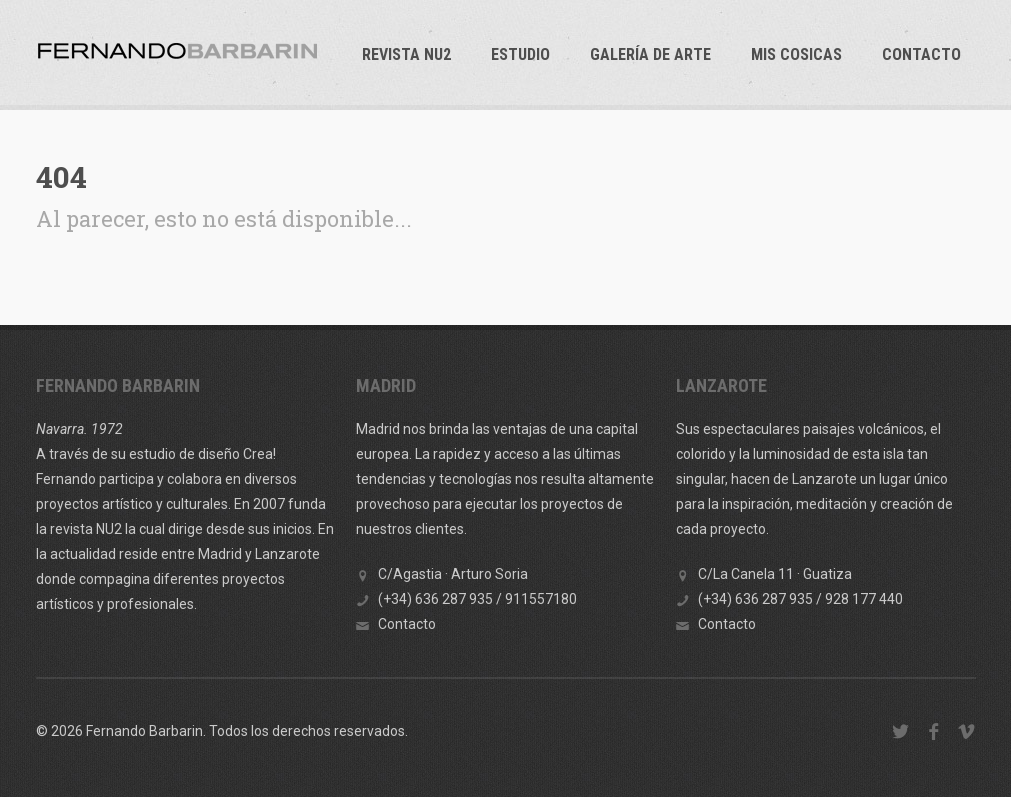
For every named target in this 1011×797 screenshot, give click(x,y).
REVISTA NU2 (406, 54)
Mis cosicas (796, 54)
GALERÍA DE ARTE (650, 54)
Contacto (921, 54)
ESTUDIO (520, 54)
